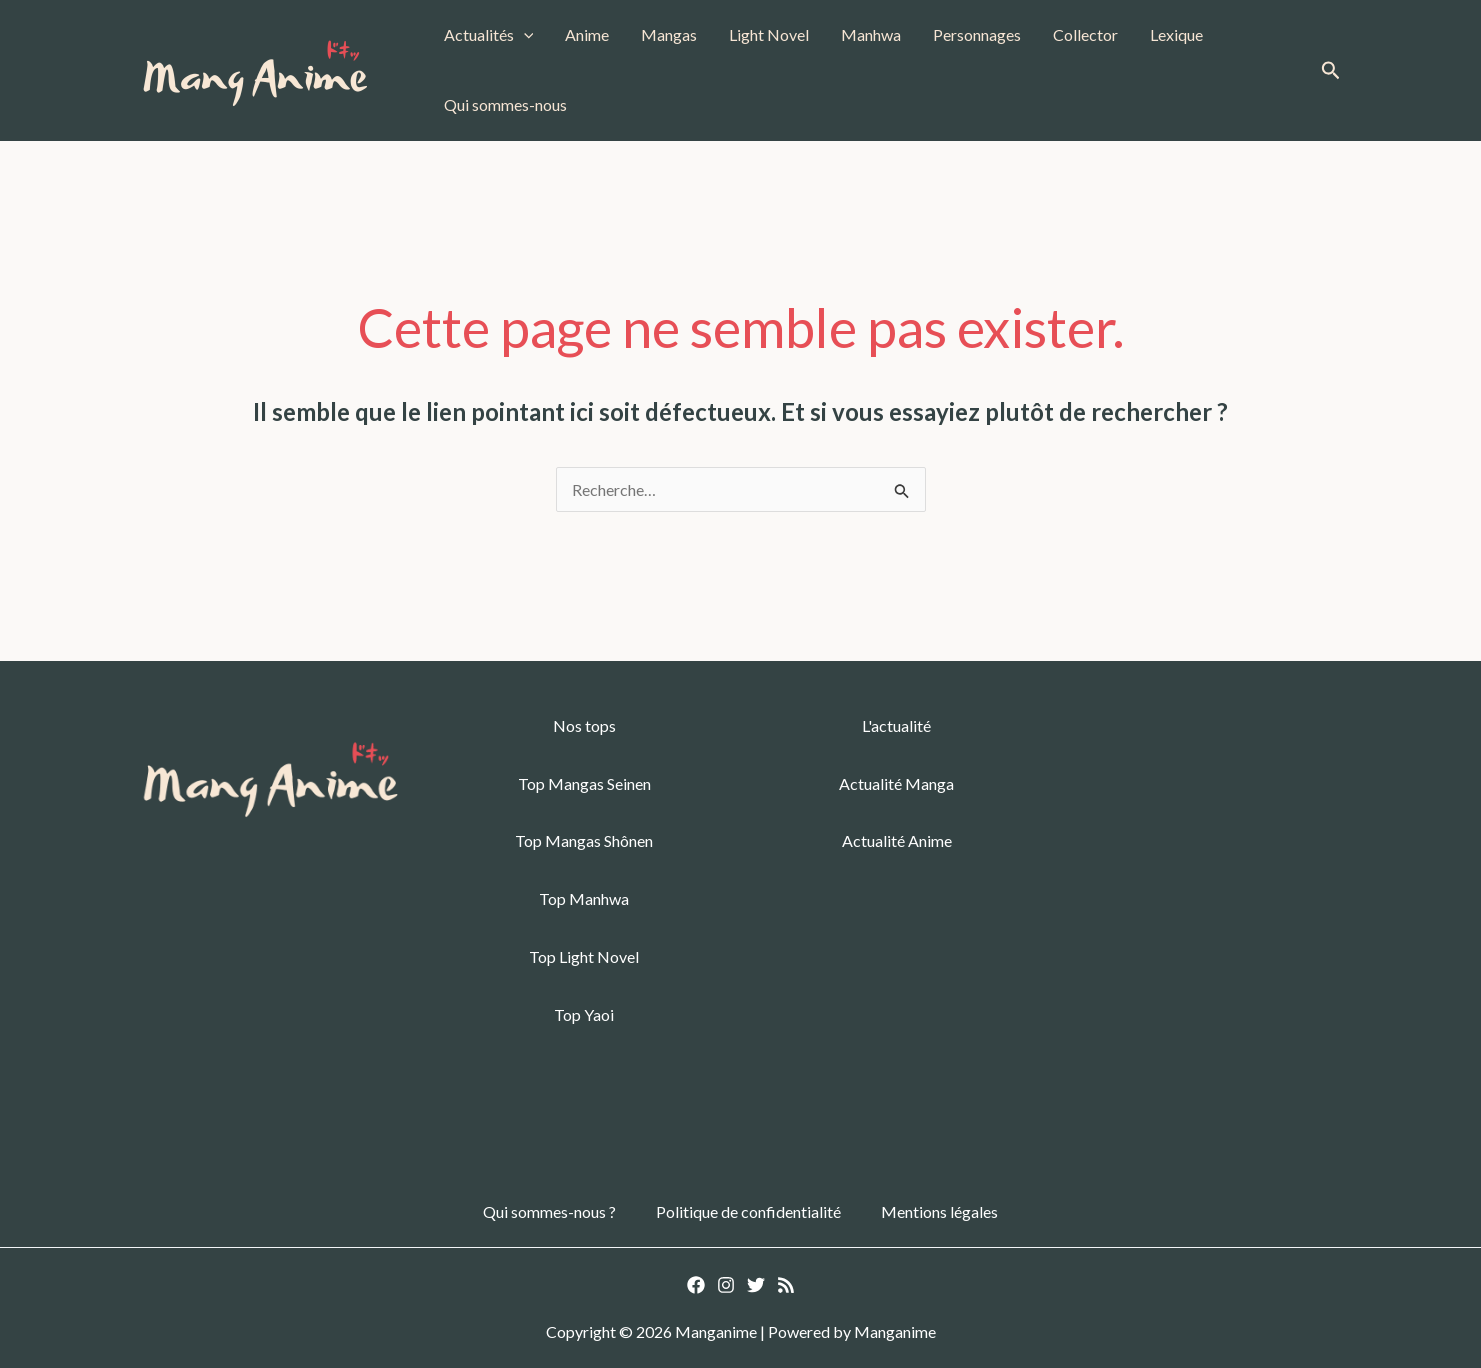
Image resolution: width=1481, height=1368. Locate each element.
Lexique (1176, 34)
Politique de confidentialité (748, 1211)
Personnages (977, 34)
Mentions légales (939, 1211)
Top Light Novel (584, 956)
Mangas (669, 34)
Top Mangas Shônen (584, 840)
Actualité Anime (897, 840)
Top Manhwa (584, 898)
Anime (587, 34)
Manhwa (871, 34)
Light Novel (769, 34)
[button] (524, 35)
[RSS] (786, 1285)
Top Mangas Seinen (584, 783)
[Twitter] (756, 1285)
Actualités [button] (489, 35)
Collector (1085, 34)
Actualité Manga (896, 783)
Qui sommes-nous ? (549, 1211)
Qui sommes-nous (505, 104)
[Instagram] (726, 1285)
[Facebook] (696, 1285)
